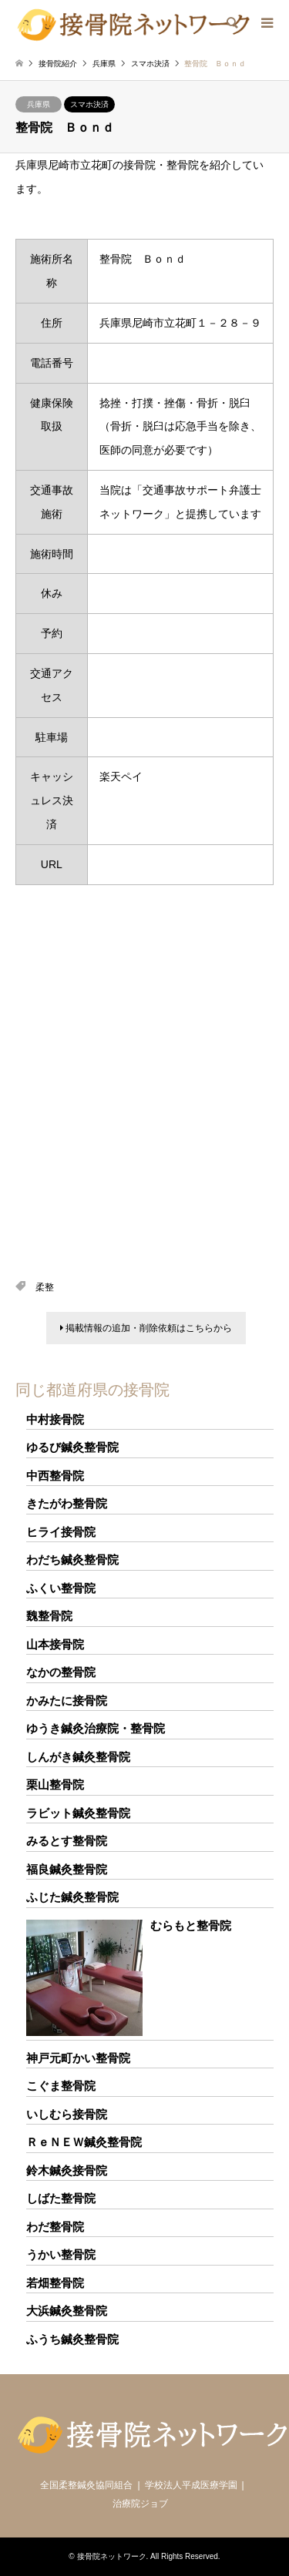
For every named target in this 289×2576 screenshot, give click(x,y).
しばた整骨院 (61, 2198)
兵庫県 (38, 104)
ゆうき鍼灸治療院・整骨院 (95, 1728)
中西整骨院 (55, 1475)
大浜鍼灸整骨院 (66, 2310)
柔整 (44, 1287)
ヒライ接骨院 (61, 1531)
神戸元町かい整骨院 (78, 2057)
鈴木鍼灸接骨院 (66, 2170)
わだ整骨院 (55, 2226)
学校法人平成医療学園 (191, 2485)
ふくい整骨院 (61, 1588)
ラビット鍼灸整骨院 (78, 1813)
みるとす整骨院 (66, 1840)
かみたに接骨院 (66, 1700)
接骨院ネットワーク (111, 2556)
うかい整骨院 (61, 2254)
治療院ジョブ (140, 2503)
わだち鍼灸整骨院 (72, 1559)
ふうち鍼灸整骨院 (72, 2339)
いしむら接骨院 (66, 2114)
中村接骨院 (55, 1419)
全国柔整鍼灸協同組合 (86, 2485)
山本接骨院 (55, 1644)
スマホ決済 (89, 104)
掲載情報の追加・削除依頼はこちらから (146, 1328)
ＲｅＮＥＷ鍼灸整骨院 (84, 2141)
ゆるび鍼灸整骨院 (72, 1447)
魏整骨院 (49, 1615)
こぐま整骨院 (61, 2085)
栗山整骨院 (55, 1784)
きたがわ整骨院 (66, 1503)
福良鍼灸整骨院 (66, 1869)
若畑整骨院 (55, 2282)
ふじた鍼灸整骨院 (72, 1896)
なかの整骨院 (61, 1672)
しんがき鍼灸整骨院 (78, 1756)
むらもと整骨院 (190, 1925)
